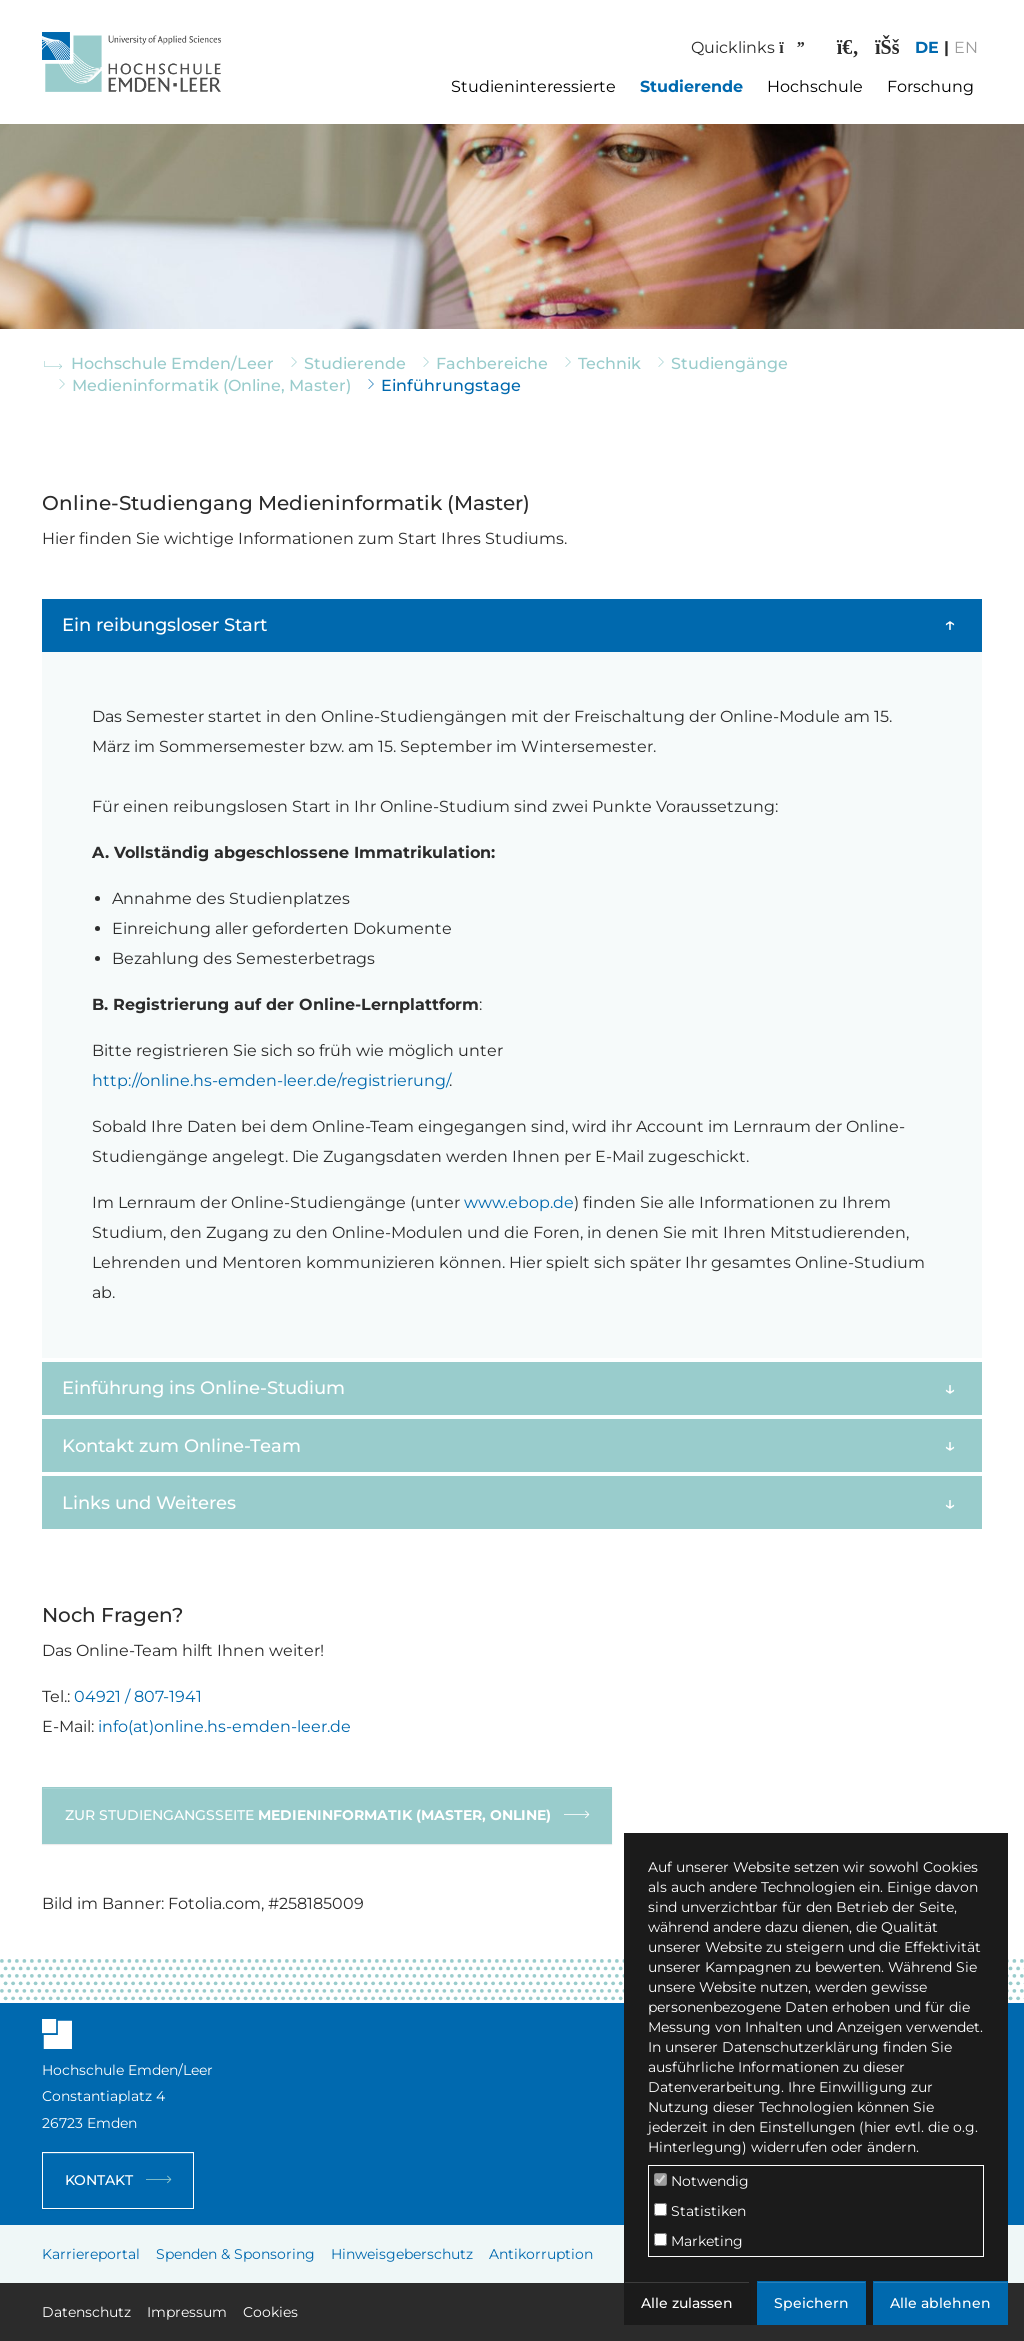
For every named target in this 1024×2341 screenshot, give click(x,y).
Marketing (698, 2241)
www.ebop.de (519, 1202)
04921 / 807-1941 (138, 1696)
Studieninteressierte (533, 86)
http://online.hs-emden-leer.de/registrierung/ (270, 1080)
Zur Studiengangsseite (308, 1815)
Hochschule (815, 86)
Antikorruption (541, 2254)
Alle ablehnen (940, 2303)
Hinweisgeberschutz (402, 2254)
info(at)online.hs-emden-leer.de (224, 1726)
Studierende (691, 86)
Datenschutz (86, 2312)
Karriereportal (91, 2254)
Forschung (930, 86)
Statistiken (700, 2211)
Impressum (187, 2312)
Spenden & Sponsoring (235, 2254)
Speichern (811, 2303)
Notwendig (701, 2181)
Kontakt (99, 2180)
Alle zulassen (687, 2303)
